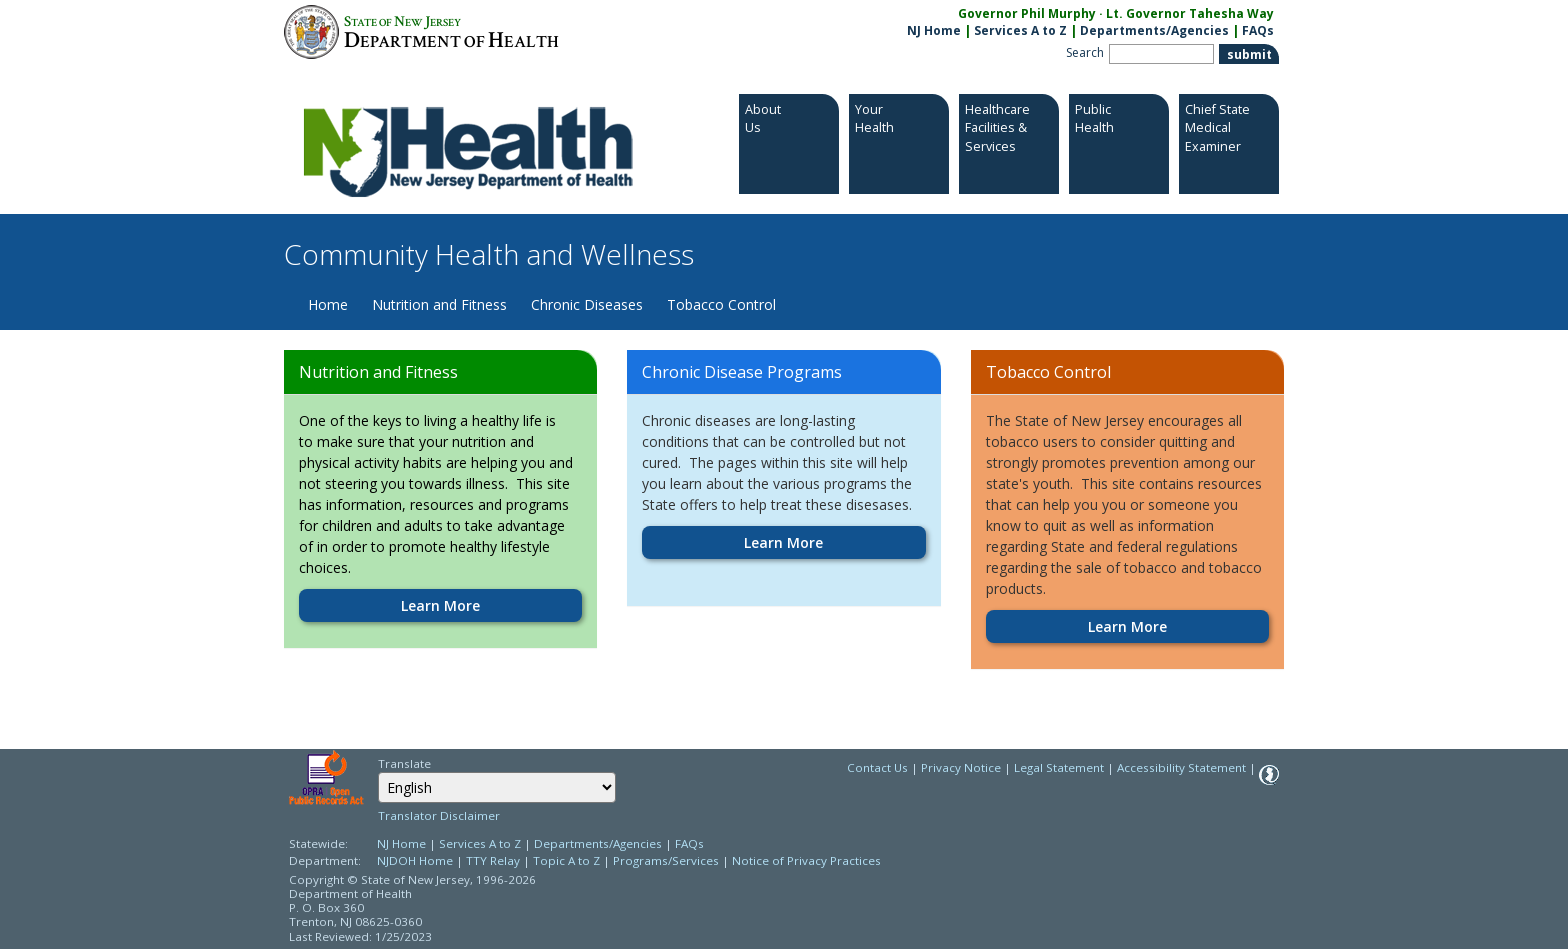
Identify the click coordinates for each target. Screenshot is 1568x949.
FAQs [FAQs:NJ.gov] (1258, 30)
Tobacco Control (721, 304)
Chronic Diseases (587, 304)
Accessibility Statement (1181, 767)
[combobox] (497, 787)
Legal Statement (1059, 767)
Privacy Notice (961, 767)
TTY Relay (494, 860)
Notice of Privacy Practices (806, 860)
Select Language (377, 771)
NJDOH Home (415, 860)
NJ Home (934, 30)
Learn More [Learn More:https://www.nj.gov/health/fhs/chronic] (783, 542)
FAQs (689, 843)
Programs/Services (666, 860)
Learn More (440, 605)
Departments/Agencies (1154, 30)
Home (328, 304)
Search (1085, 52)
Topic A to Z (566, 860)
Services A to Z (1020, 30)
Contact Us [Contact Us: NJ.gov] (877, 767)
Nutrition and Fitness (439, 304)
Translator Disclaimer (439, 815)
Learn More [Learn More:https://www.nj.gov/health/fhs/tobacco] (1127, 626)
